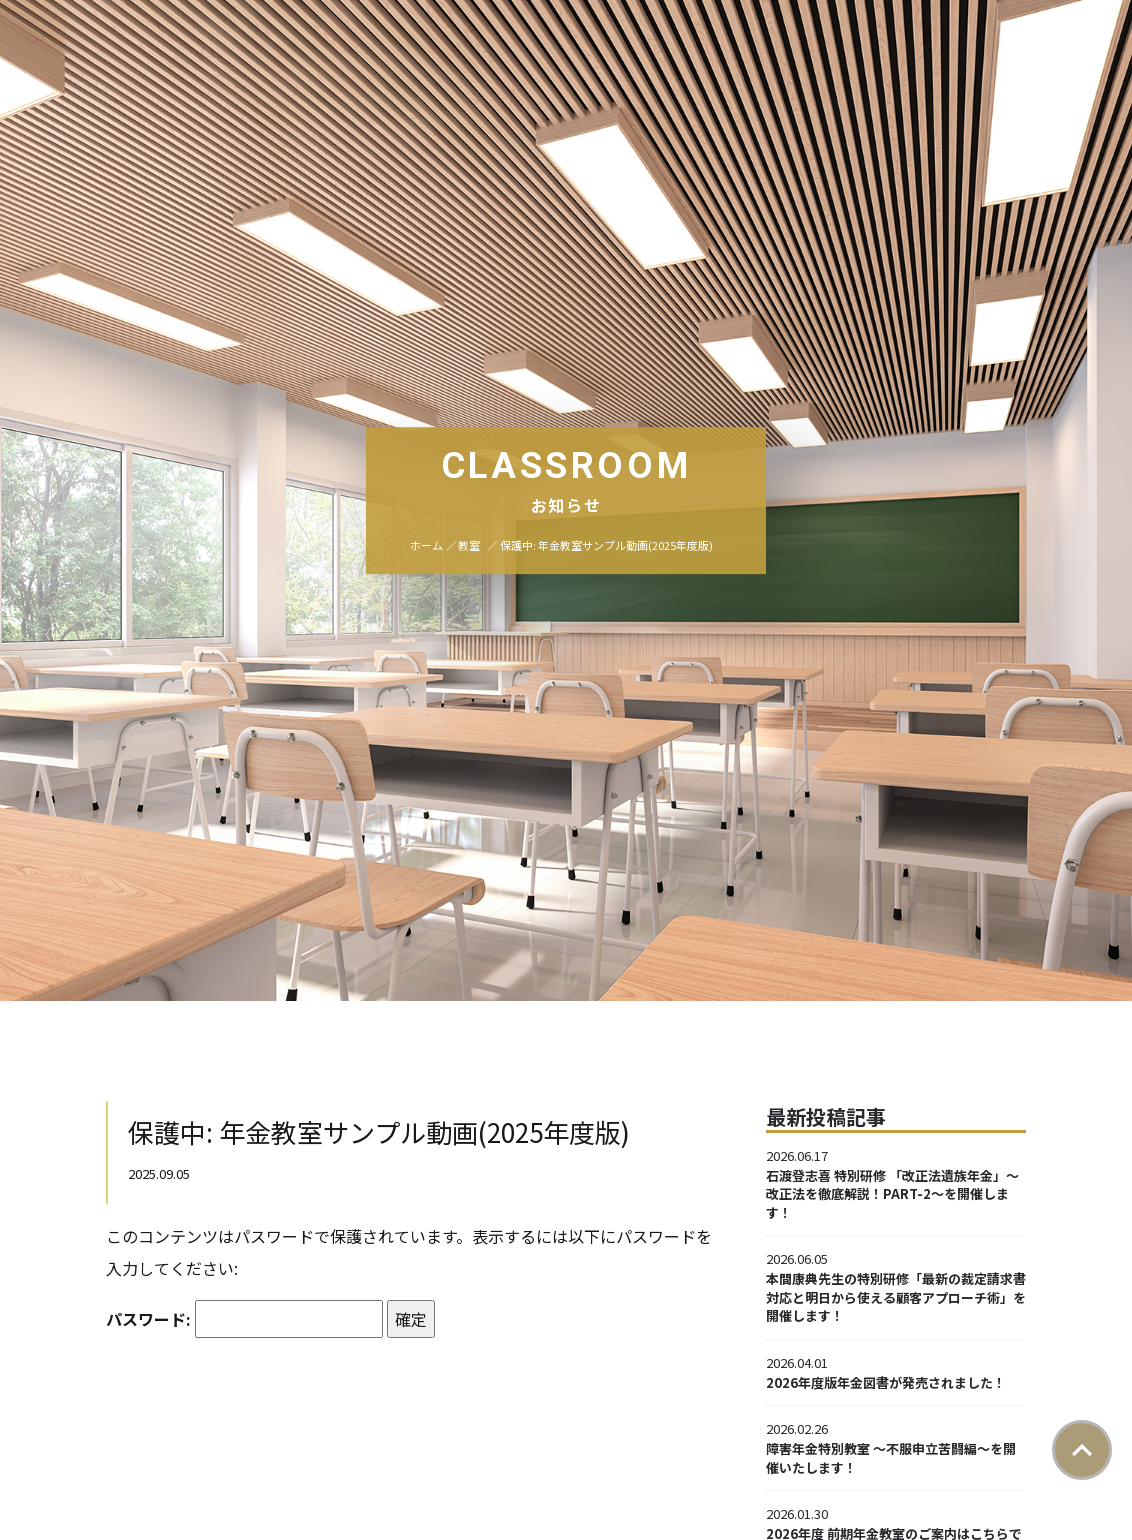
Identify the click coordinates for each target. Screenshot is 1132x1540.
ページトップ (1082, 1450)
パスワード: (244, 1319)
